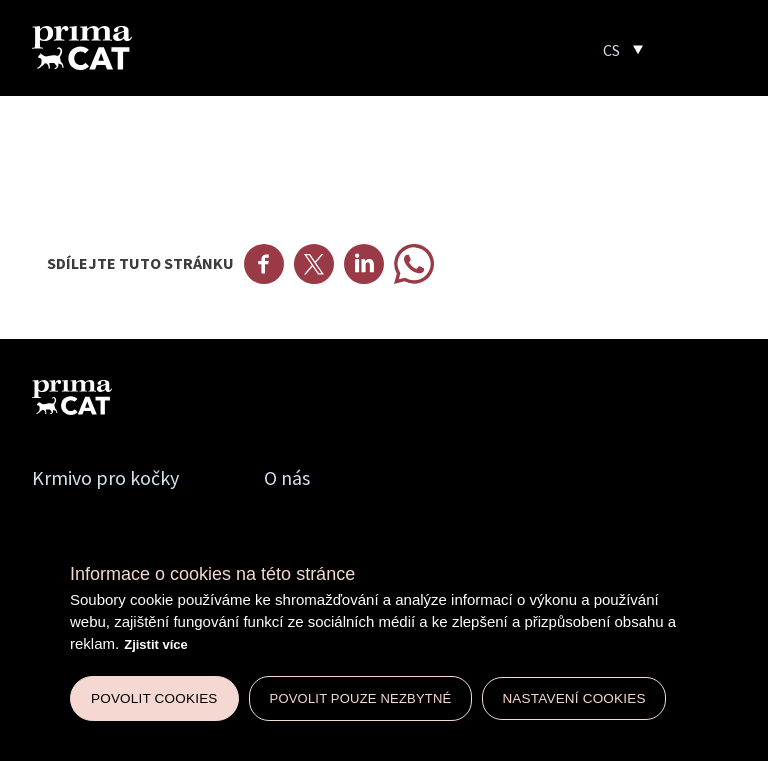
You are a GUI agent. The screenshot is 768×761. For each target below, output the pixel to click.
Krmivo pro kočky (105, 477)
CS (611, 50)
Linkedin (364, 264)
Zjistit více (156, 644)
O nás (287, 477)
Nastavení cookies (573, 698)
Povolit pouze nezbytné (361, 698)
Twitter (314, 264)
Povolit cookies (154, 698)
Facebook (264, 264)
